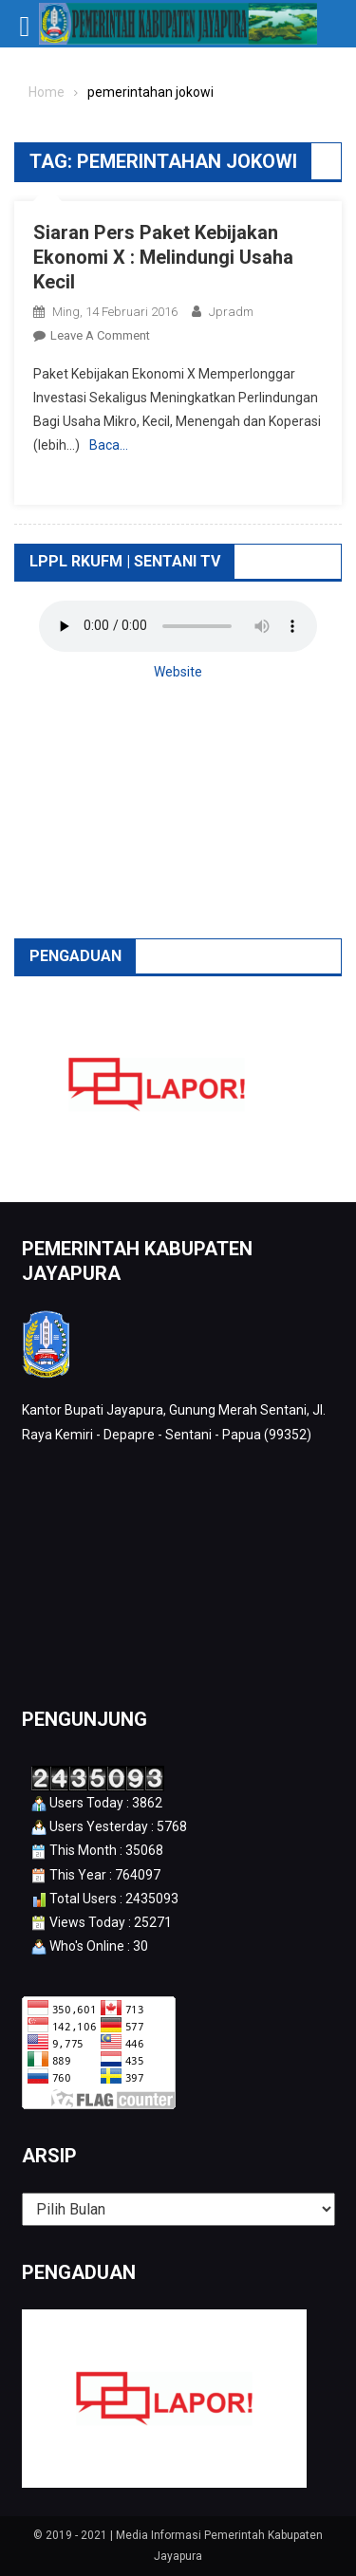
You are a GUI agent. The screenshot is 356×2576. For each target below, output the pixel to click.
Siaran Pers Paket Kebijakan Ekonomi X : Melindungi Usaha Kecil (163, 257)
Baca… (108, 445)
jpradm (231, 312)
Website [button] (178, 671)
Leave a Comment (100, 335)
